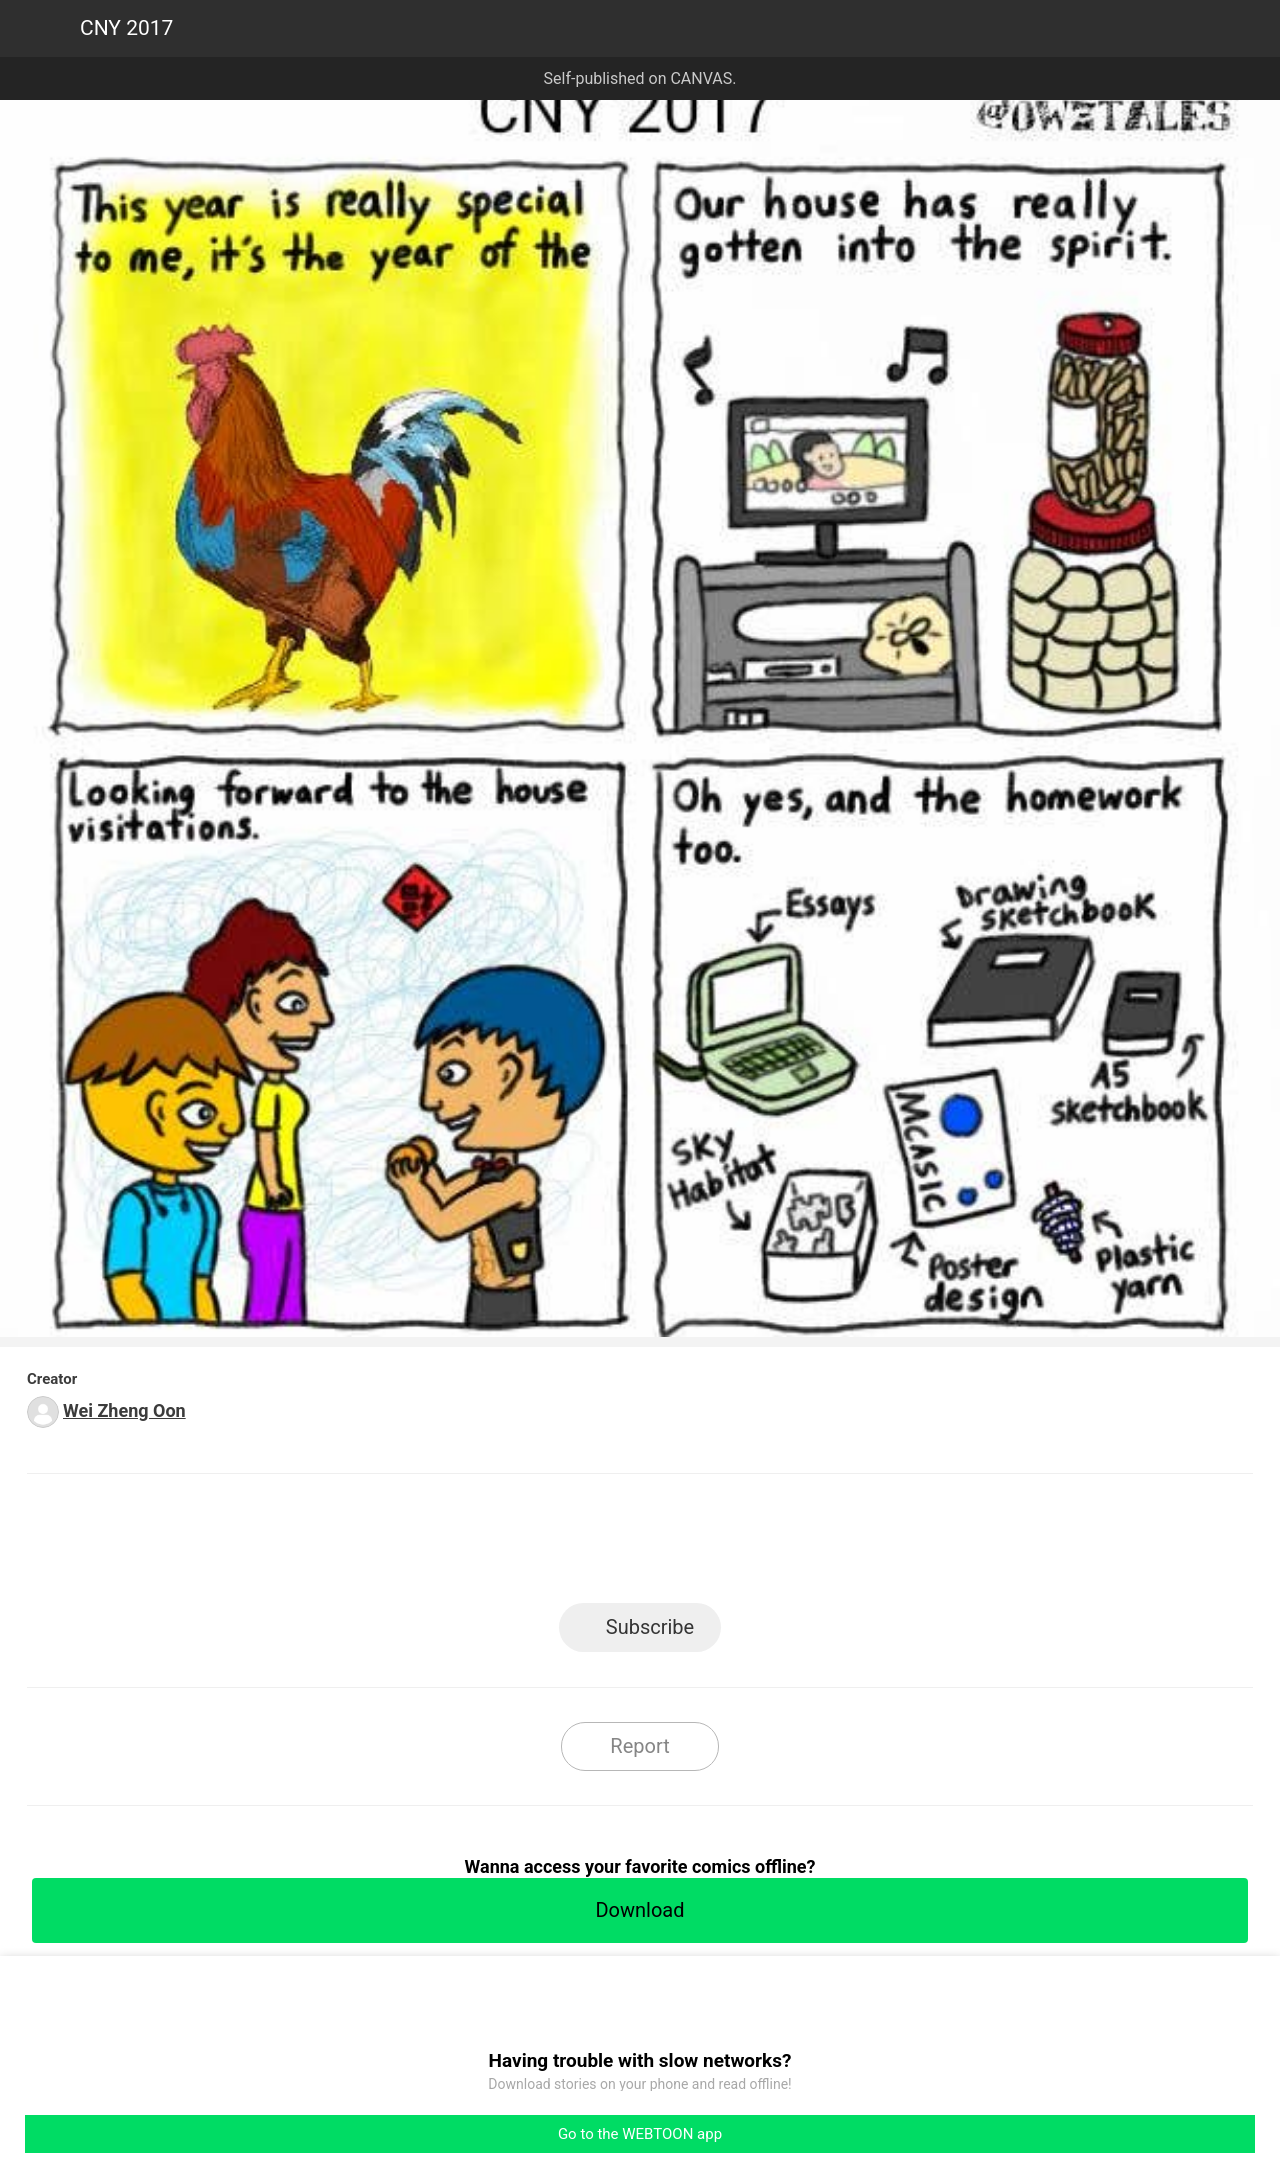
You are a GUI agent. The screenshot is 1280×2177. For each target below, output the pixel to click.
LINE (460, 1544)
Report (639, 1746)
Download (639, 1910)
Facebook (550, 1544)
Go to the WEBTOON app (640, 2134)
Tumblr (730, 1544)
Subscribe (650, 1627)
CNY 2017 (126, 28)
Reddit (820, 1544)
